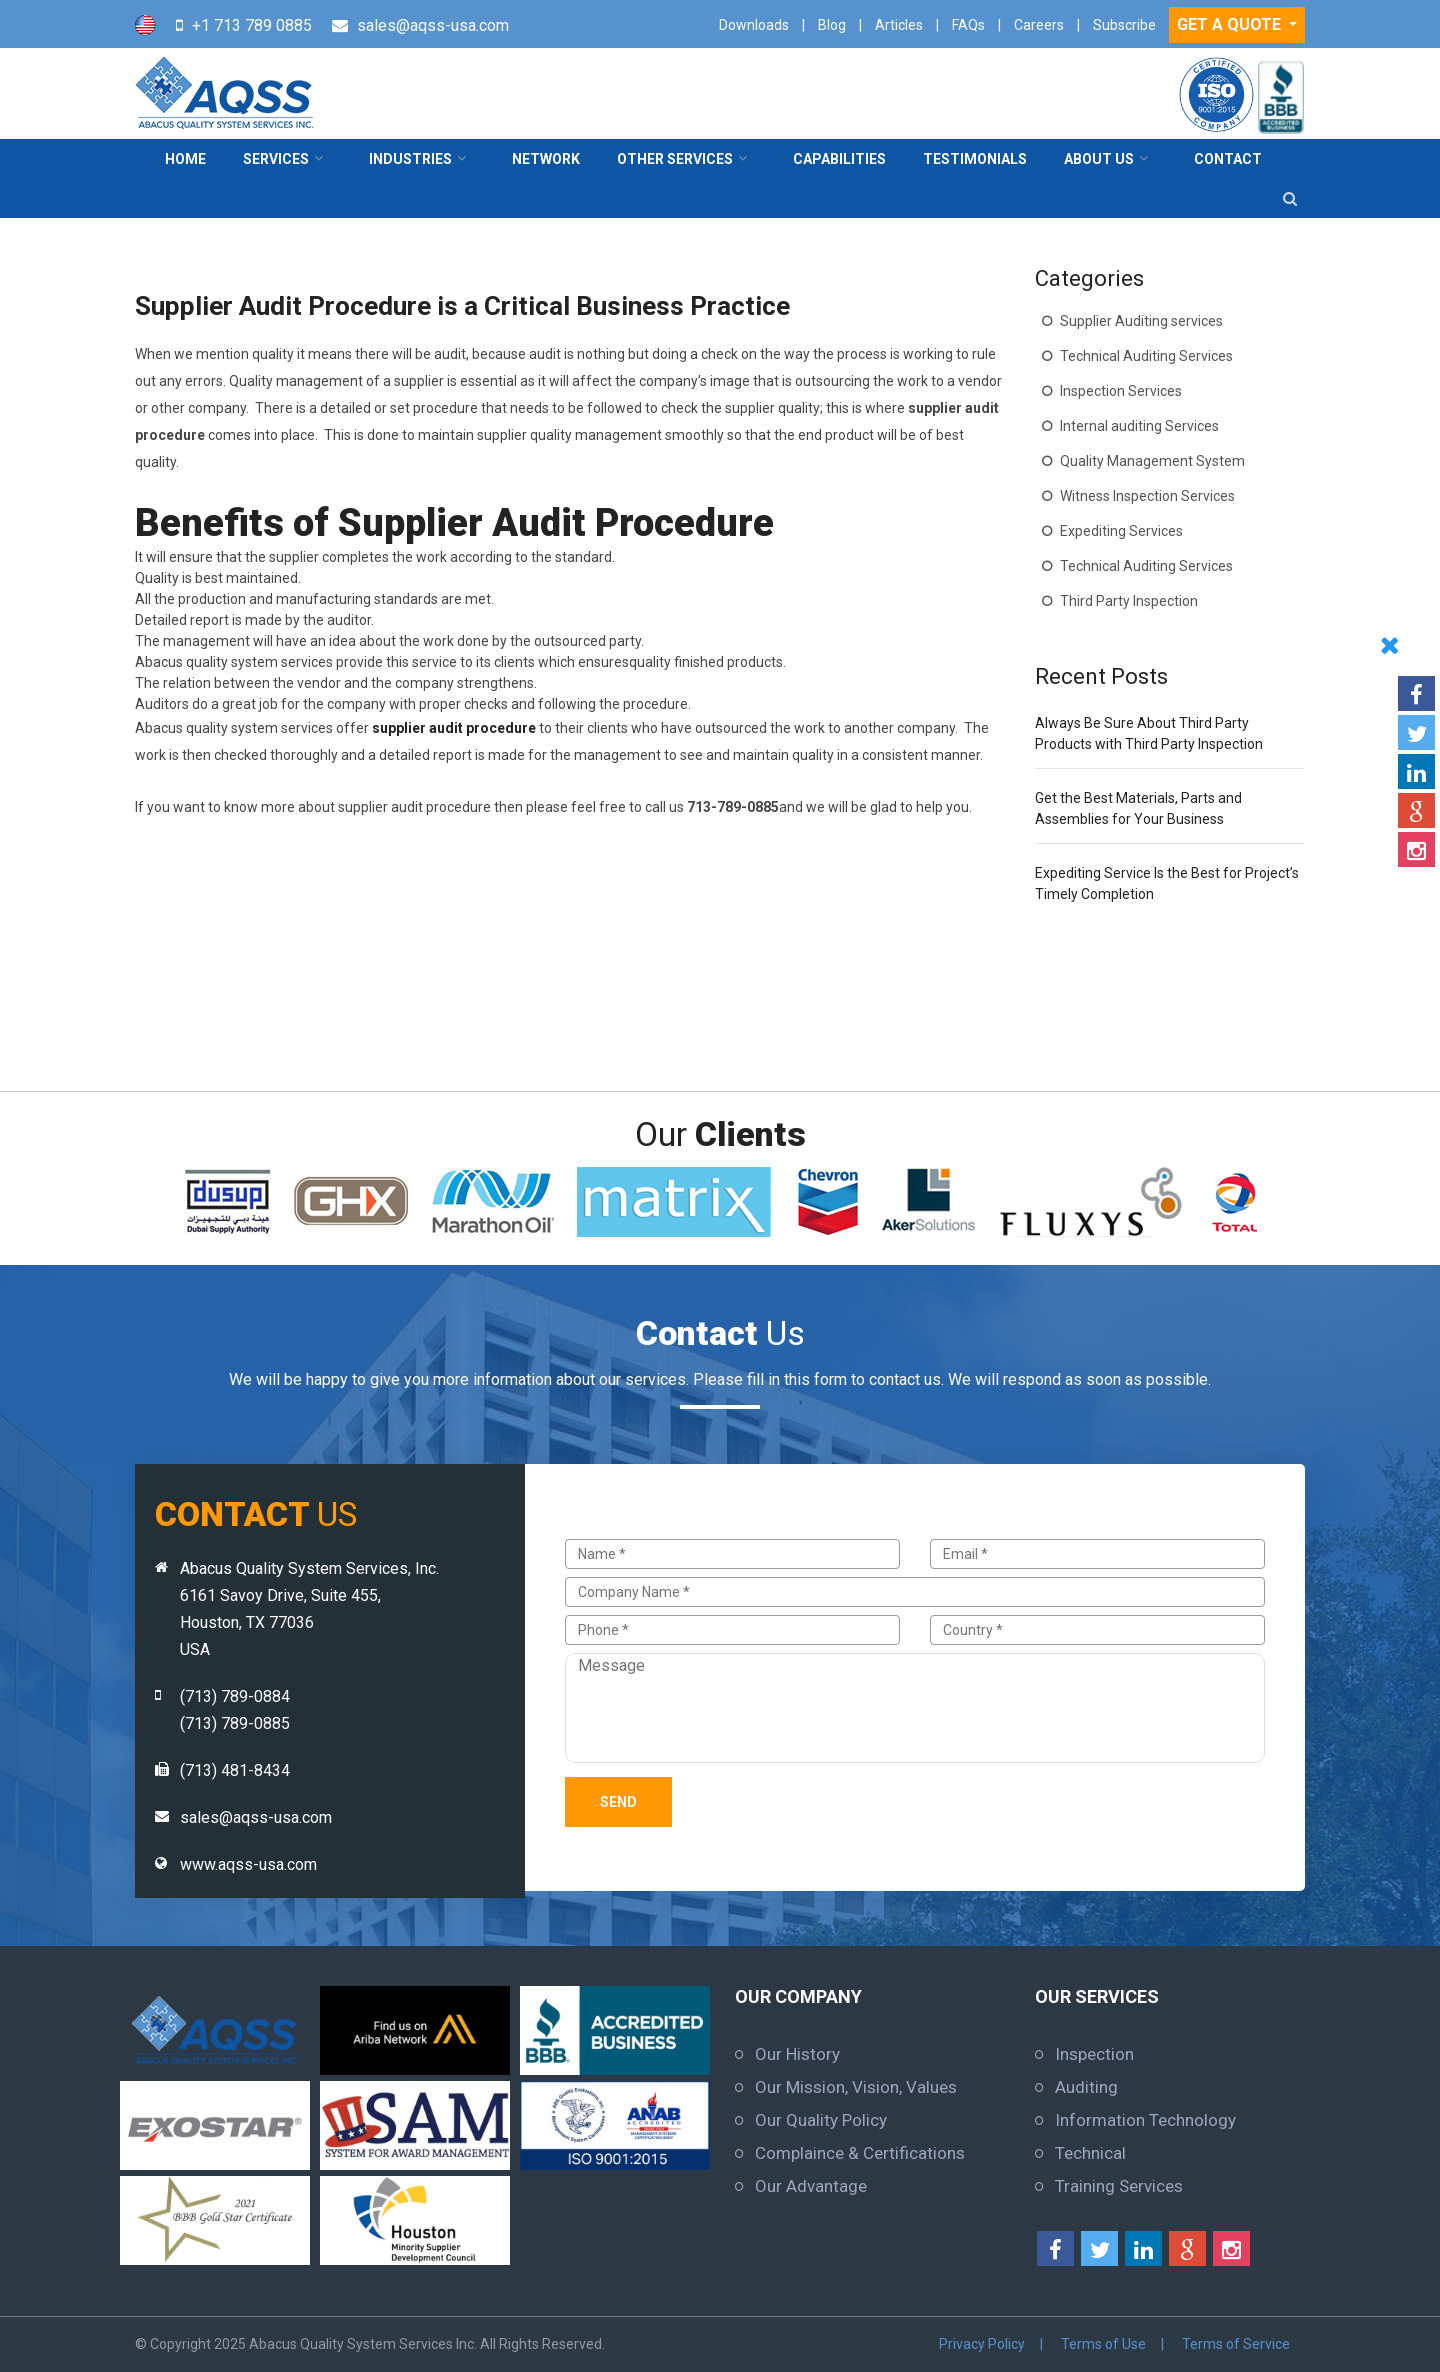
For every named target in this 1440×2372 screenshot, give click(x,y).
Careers (1039, 25)
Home (185, 159)
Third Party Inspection (1129, 601)
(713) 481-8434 (235, 1770)
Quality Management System (1152, 461)
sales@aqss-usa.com (433, 25)
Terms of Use (1103, 2344)
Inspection (1094, 2054)
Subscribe (1124, 25)
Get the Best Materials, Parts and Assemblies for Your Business (1138, 808)
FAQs (968, 25)
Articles (899, 25)
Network (546, 159)
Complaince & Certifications (860, 2153)
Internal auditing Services (1139, 426)
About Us (1099, 159)
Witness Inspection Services (1147, 496)
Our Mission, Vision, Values (856, 2087)
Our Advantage (811, 2186)
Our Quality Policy (821, 2120)
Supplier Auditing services (1141, 321)
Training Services (1119, 2186)
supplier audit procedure (454, 728)
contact (1228, 159)
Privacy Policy (982, 2344)
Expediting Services (1121, 531)
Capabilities (839, 159)
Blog (832, 25)
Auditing (1086, 2087)
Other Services (675, 159)
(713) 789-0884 (235, 1696)
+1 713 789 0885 (252, 25)
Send (618, 1802)
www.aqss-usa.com (248, 1864)
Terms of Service (1236, 2344)
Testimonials (975, 159)
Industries (410, 159)
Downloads (754, 25)
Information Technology (1145, 2120)
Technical (1090, 2153)
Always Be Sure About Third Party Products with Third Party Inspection (1149, 733)
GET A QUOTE (1231, 24)
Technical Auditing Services (1146, 356)
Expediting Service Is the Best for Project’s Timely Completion (1167, 883)
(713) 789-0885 (235, 1723)
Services (276, 159)
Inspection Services (1121, 391)
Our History (797, 2054)
